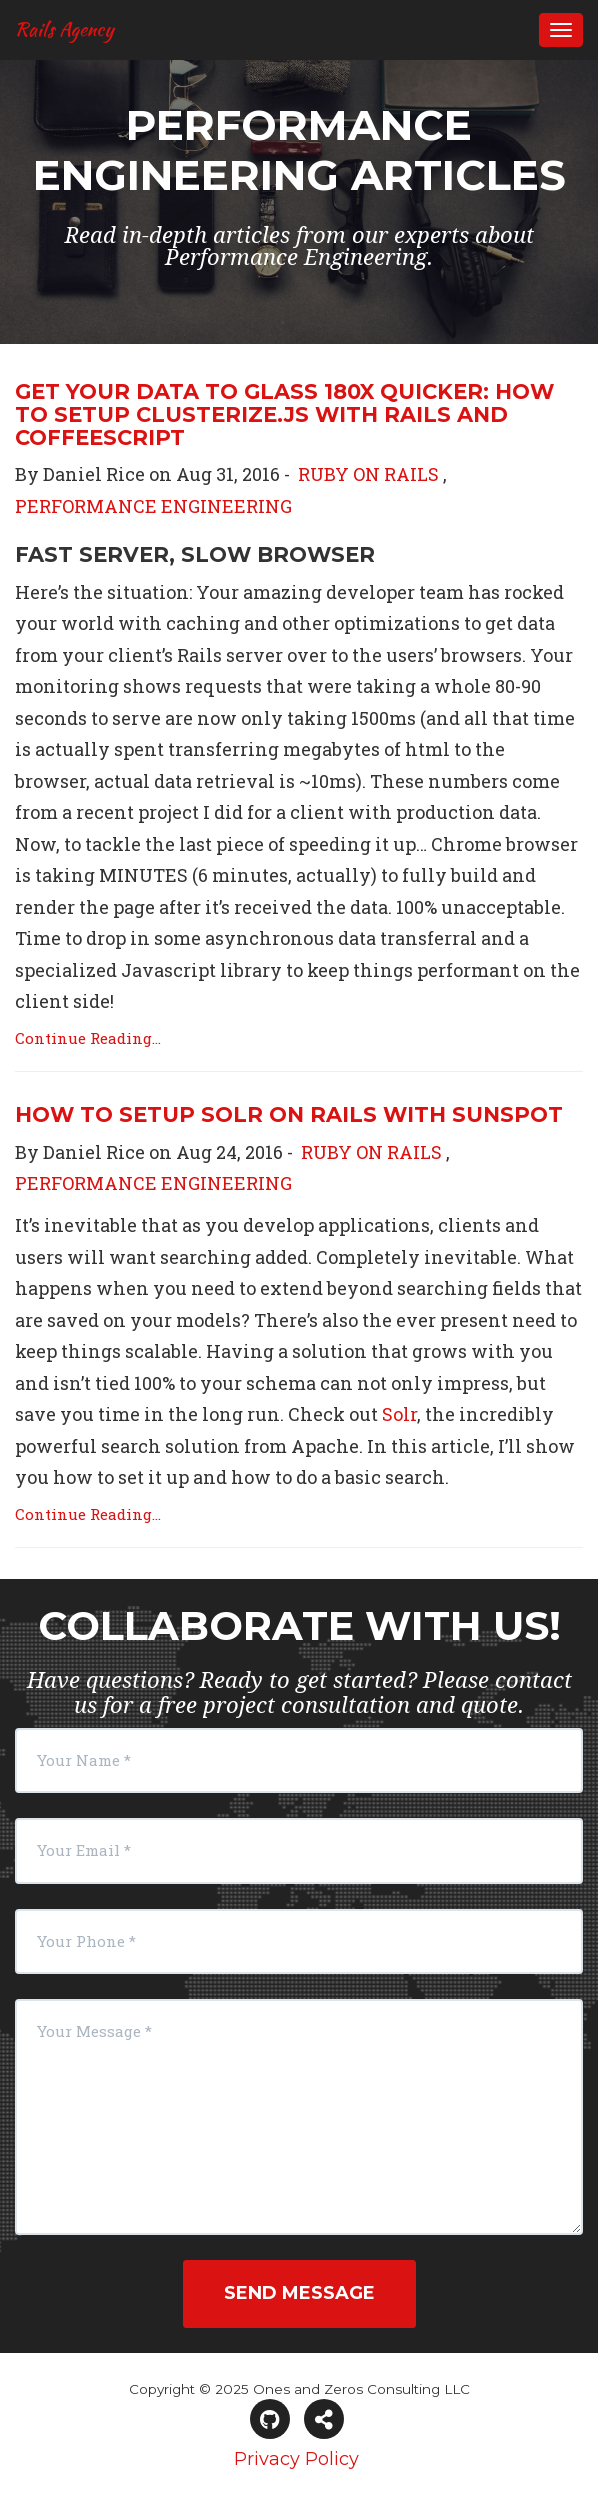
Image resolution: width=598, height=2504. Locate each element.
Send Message (299, 2293)
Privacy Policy (296, 2459)
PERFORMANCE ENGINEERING (153, 506)
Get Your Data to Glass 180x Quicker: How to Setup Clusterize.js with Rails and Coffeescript (284, 414)
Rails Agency (64, 29)
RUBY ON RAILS (368, 474)
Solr (399, 1414)
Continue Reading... (88, 1038)
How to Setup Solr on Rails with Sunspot (289, 1114)
